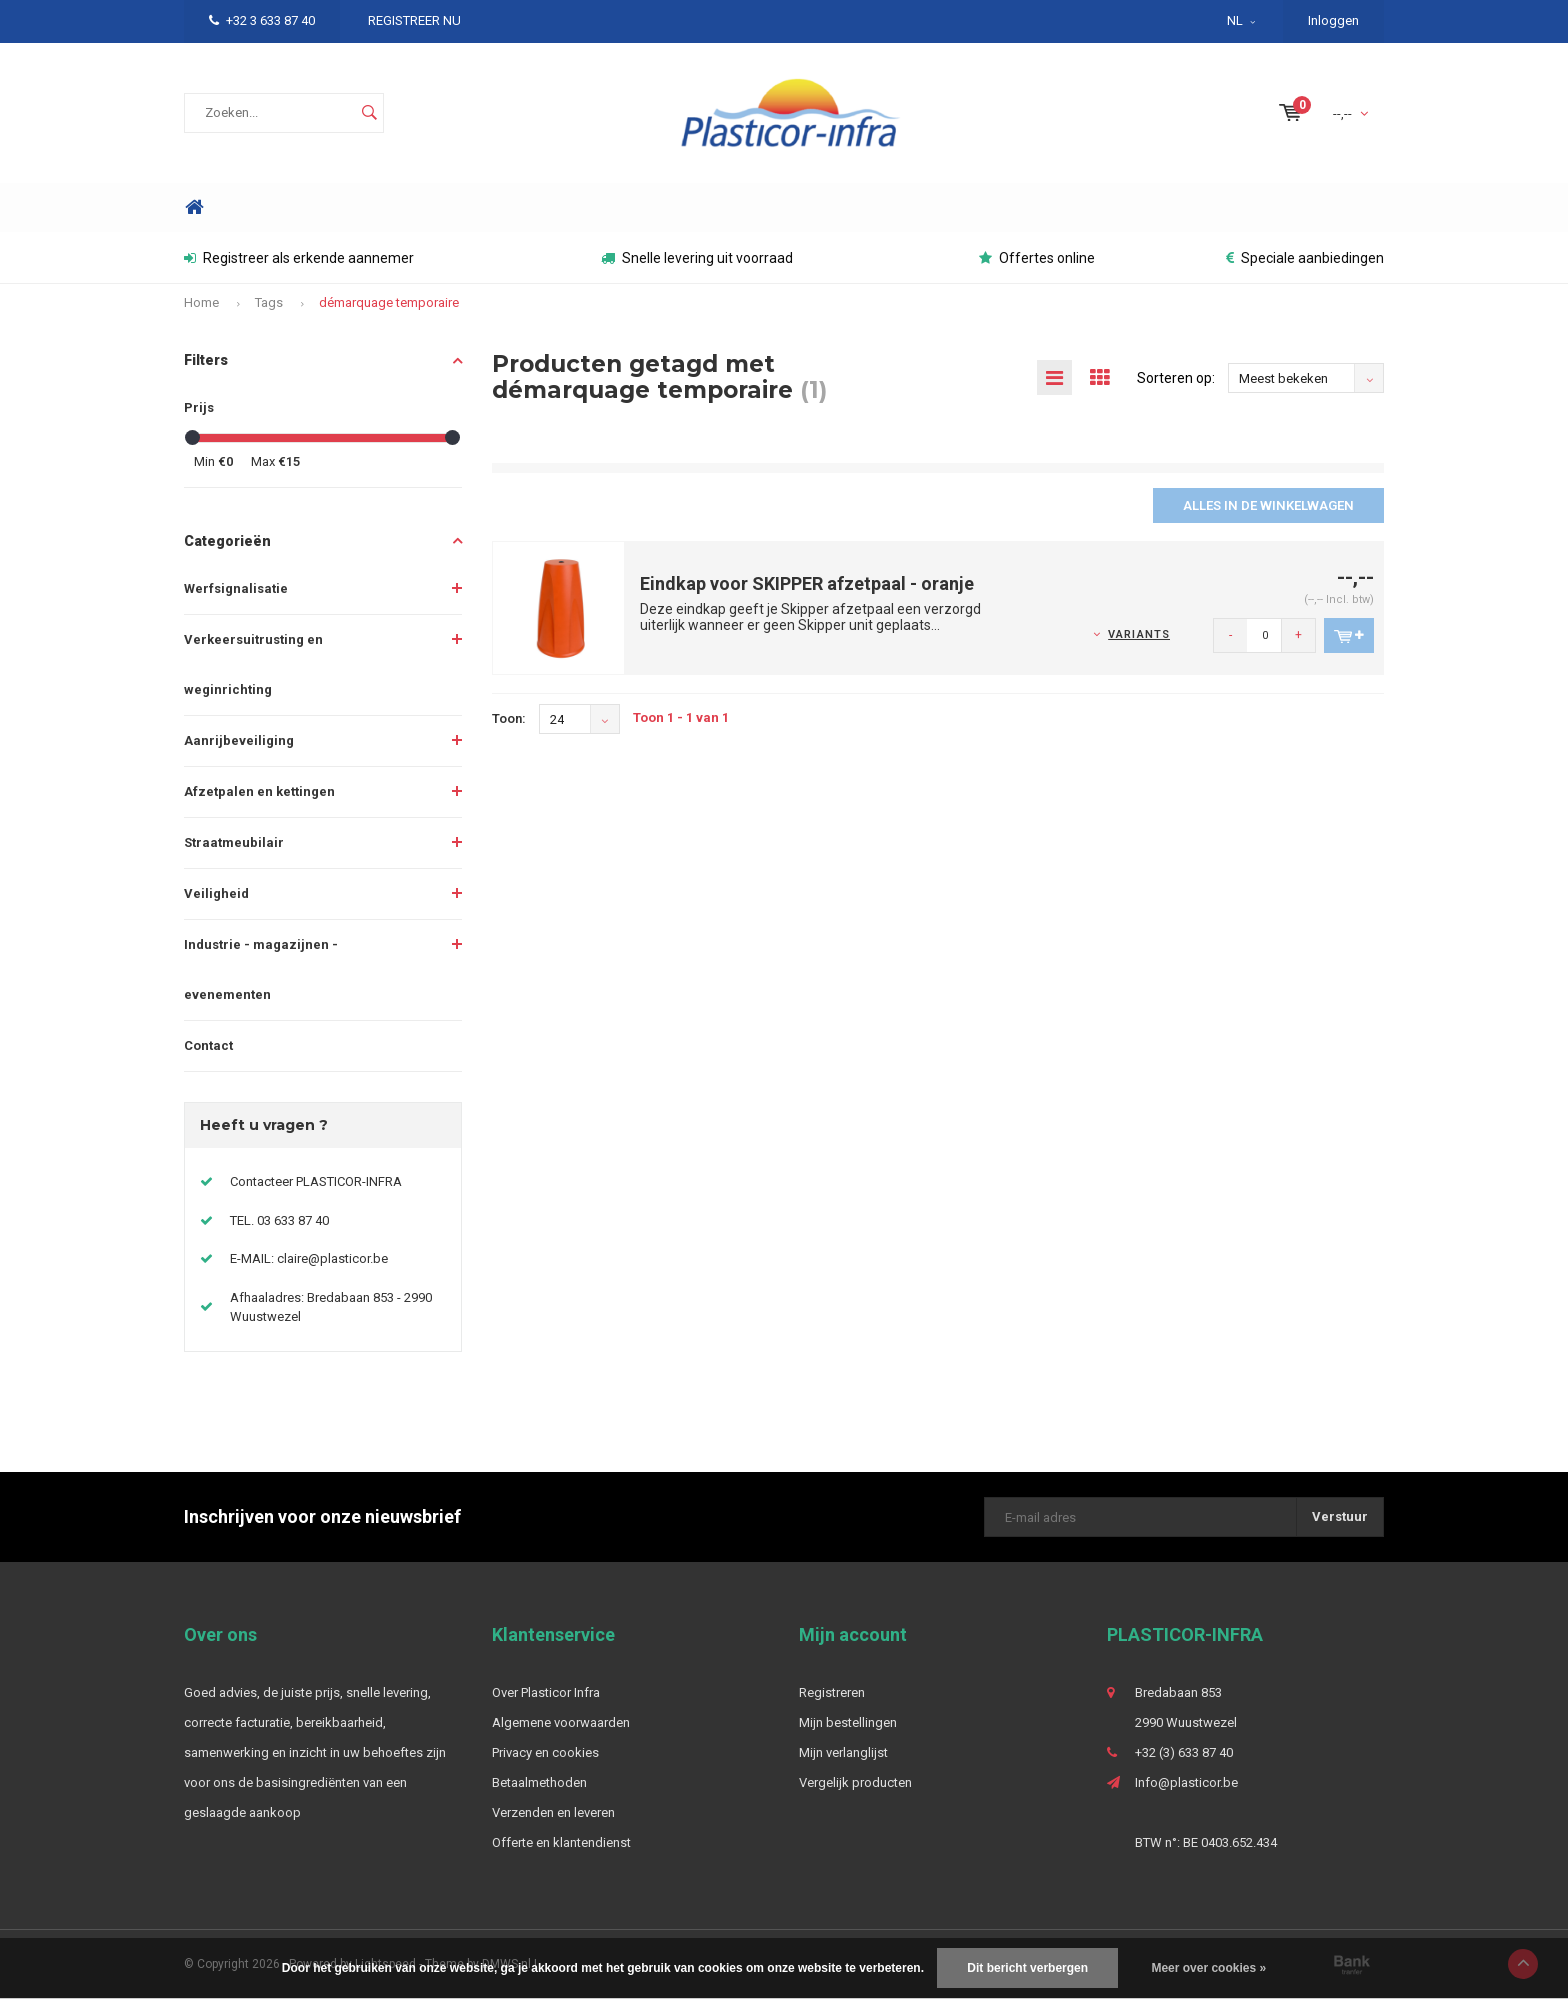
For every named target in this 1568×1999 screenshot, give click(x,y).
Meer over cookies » (1208, 1968)
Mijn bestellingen (848, 1722)
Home (194, 207)
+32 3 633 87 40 (262, 20)
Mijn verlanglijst (843, 1752)
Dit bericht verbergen (1027, 1968)
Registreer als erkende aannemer (299, 258)
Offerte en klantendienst (561, 1842)
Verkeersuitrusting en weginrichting (253, 664)
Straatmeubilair (234, 842)
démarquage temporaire (389, 302)
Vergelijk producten (855, 1782)
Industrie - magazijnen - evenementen (261, 969)
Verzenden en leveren (553, 1812)
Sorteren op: (1176, 378)
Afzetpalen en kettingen (259, 791)
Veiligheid (216, 893)
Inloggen (1333, 20)
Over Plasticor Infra (546, 1692)
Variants (1139, 634)
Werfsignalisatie (236, 588)
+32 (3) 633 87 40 (1184, 1752)
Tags (269, 302)
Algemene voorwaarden (561, 1722)
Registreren (832, 1692)
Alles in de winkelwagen (1268, 505)
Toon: (509, 718)
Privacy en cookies (545, 1752)
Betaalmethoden (539, 1782)
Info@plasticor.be (1186, 1782)
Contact (208, 1045)
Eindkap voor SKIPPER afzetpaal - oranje (807, 583)
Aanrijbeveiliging (239, 740)
